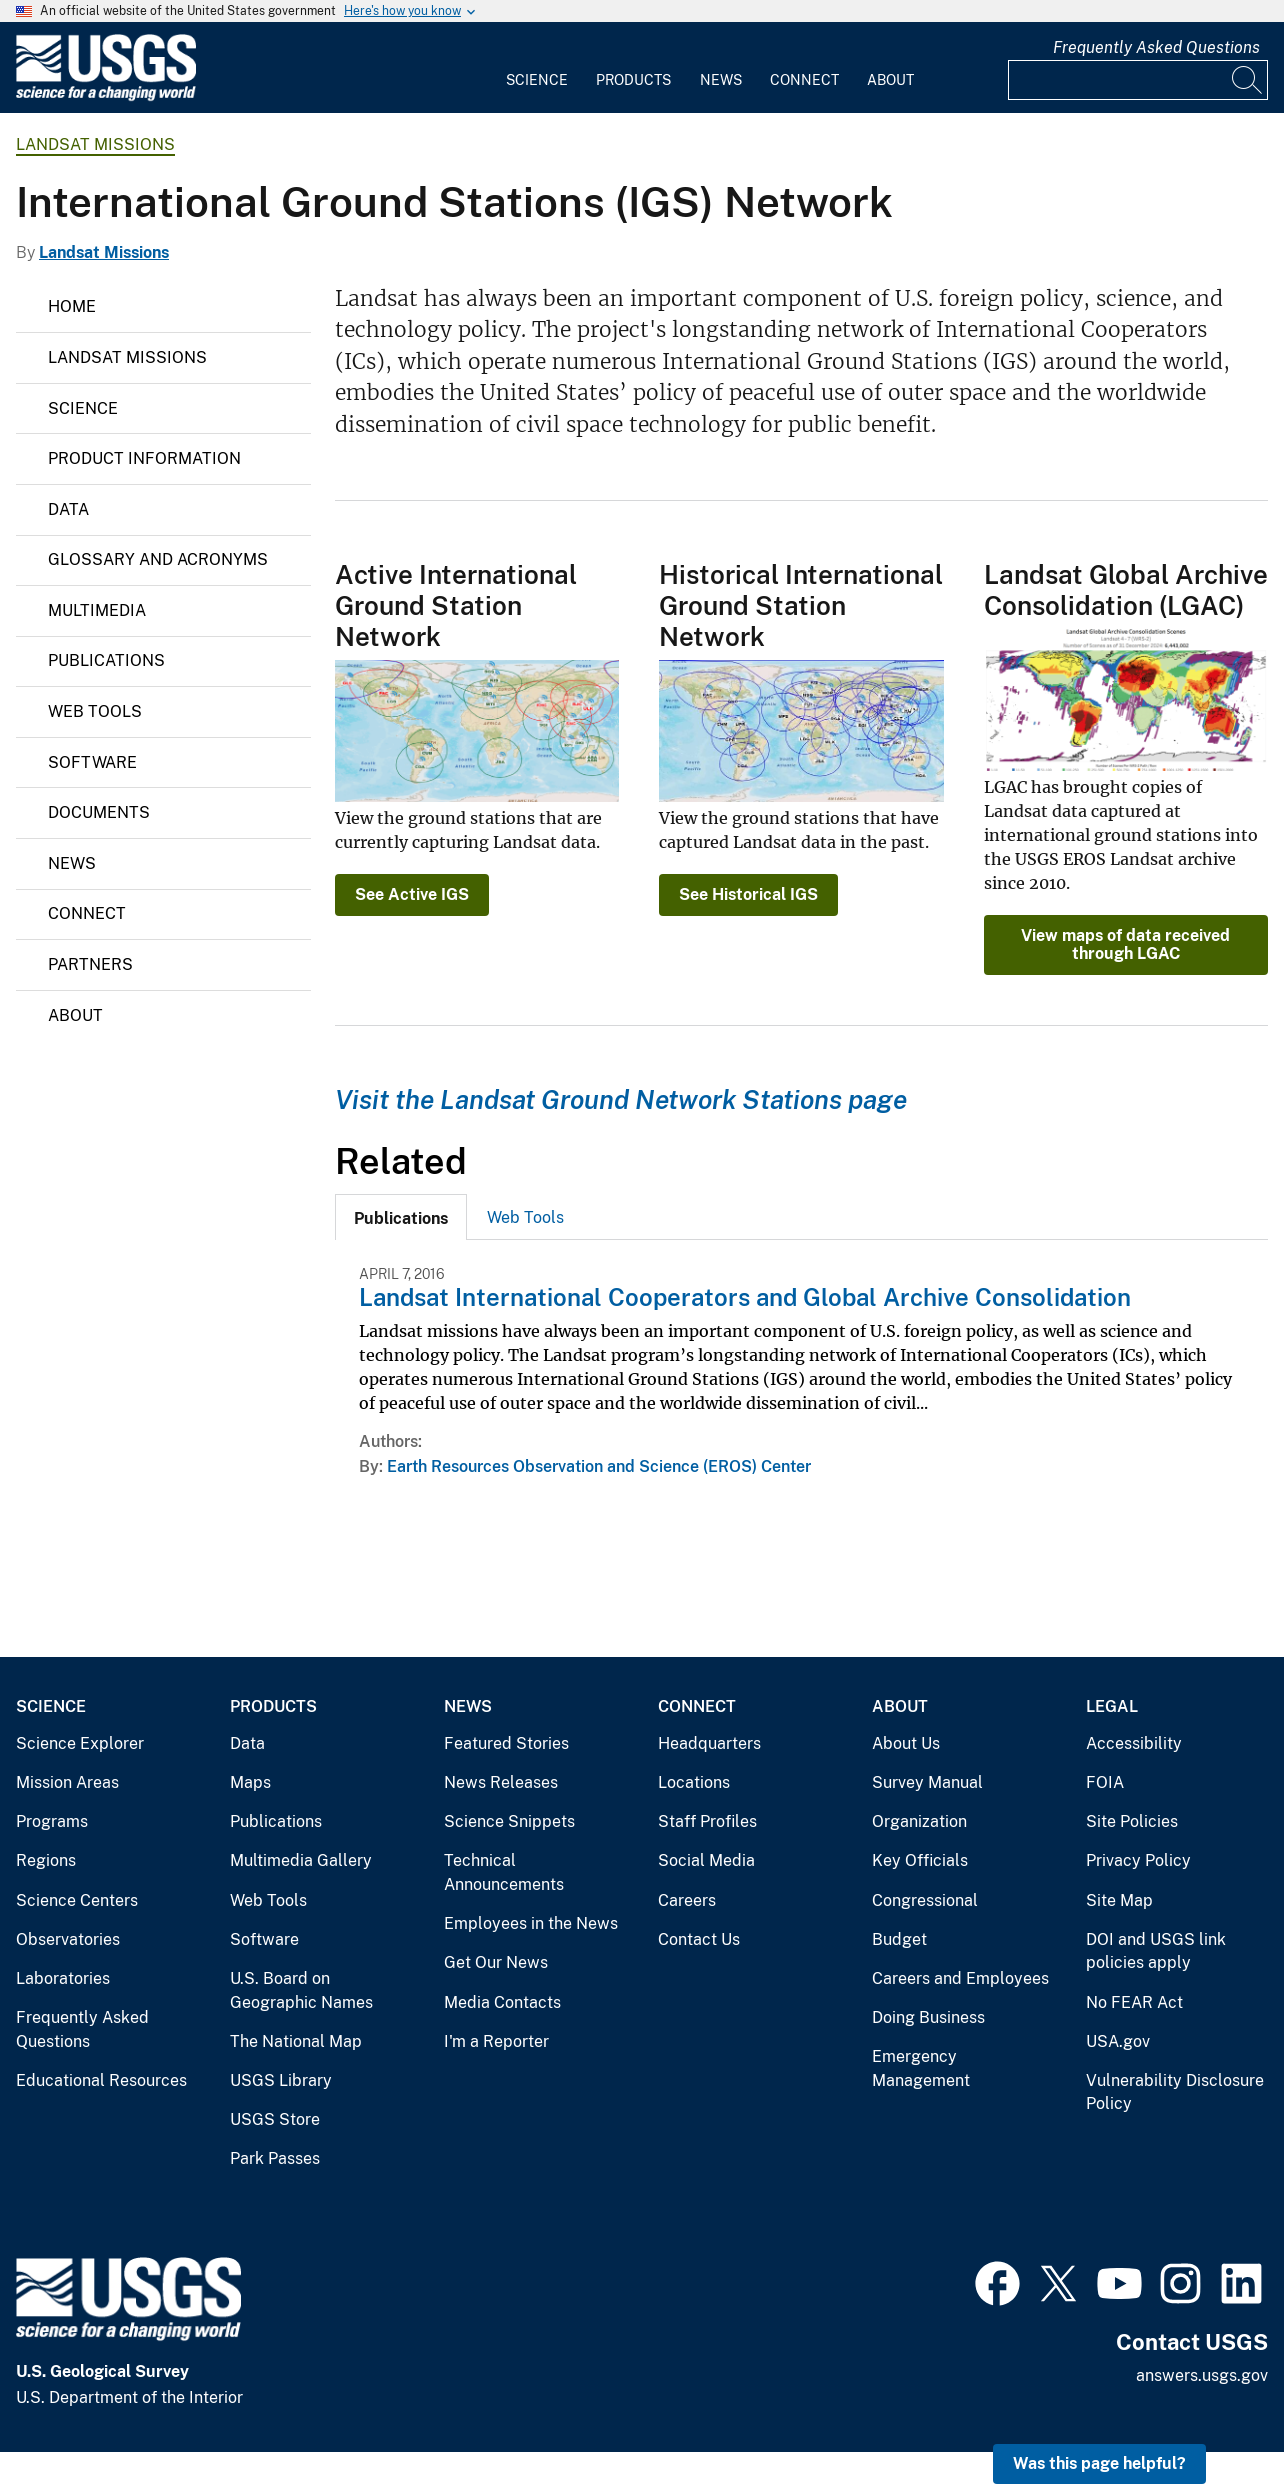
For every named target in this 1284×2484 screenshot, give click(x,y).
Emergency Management (921, 2068)
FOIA (1105, 1782)
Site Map (1119, 1900)
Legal (1112, 1706)
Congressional (925, 1900)
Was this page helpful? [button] (1099, 2463)
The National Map (296, 2041)
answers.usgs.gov (1202, 2375)
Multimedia (97, 610)
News (721, 80)
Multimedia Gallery (301, 1860)
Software (92, 762)
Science (537, 80)
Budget (899, 1939)
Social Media (706, 1860)
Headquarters (709, 1743)
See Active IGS (412, 894)
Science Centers (77, 1900)
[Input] (1138, 80)
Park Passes (275, 2158)
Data (68, 509)
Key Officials (920, 1860)
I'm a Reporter (496, 2041)
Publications (106, 660)
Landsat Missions (95, 144)
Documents (99, 812)
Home (72, 306)
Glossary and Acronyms (158, 559)
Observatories (68, 1939)
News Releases (501, 1782)
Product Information (144, 458)
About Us (906, 1743)
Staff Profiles (707, 1821)
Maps (250, 1782)
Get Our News (496, 1962)
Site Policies (1132, 1821)
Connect (804, 80)
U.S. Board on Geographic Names (301, 1990)
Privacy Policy (1138, 1860)
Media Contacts (502, 2002)
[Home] (106, 96)
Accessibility (1134, 1743)
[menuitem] (537, 68)
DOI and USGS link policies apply (1156, 1951)
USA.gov (1118, 2041)
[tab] (401, 1217)
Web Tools (95, 711)
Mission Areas (67, 1782)
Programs (52, 1821)
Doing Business (928, 2017)
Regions (46, 1860)
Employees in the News (531, 1923)
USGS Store (275, 2119)
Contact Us (699, 1939)
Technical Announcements (504, 1872)
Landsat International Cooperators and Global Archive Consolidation (745, 1297)
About (890, 80)
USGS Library (281, 2080)
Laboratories (63, 1978)
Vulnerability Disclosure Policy (1175, 2092)
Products (633, 80)
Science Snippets (509, 1821)
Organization (919, 1821)
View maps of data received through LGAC (1125, 944)
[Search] (1248, 80)
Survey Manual (927, 1782)
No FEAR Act (1134, 2002)
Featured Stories (506, 1743)
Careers (687, 1900)
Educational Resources (101, 2080)
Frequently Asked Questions (1156, 47)
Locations (694, 1782)
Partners (90, 964)
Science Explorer (80, 1743)
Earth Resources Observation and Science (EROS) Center (599, 1466)
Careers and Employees (960, 1978)
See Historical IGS (748, 894)
